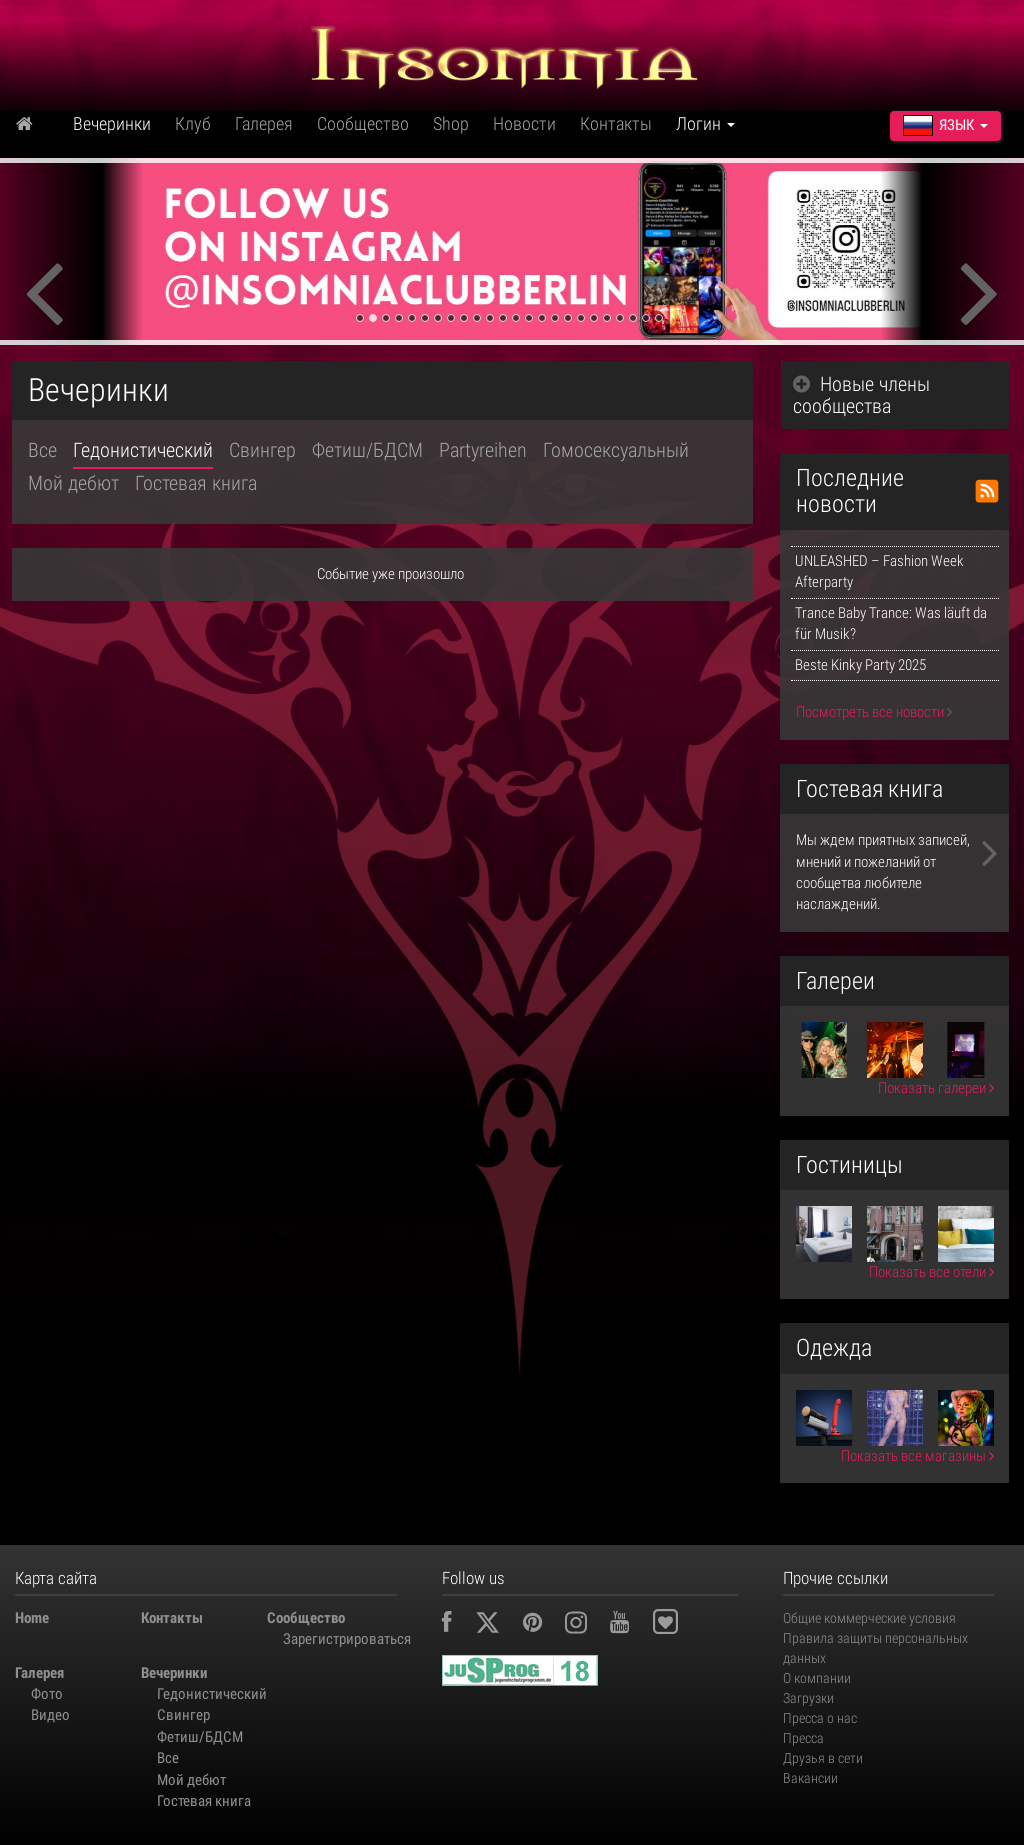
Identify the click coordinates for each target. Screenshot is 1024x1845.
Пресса (803, 1738)
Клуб (193, 123)
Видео (50, 1715)
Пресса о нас (820, 1718)
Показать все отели (931, 1272)
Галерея (264, 123)
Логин (705, 123)
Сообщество (363, 123)
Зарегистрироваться (338, 1639)
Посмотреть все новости (874, 712)
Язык (945, 125)
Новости (524, 123)
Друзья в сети (823, 1758)
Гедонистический (143, 450)
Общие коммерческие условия (869, 1618)
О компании (817, 1678)
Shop (451, 123)
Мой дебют (73, 483)
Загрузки (808, 1698)
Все (42, 450)
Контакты (616, 123)
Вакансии (810, 1778)
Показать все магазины (917, 1456)
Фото (47, 1694)
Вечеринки (112, 123)
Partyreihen (483, 450)
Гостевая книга (196, 483)
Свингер (262, 450)
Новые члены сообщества (861, 395)
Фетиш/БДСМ (367, 450)
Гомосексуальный (616, 450)
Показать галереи (936, 1088)
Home (32, 1618)
